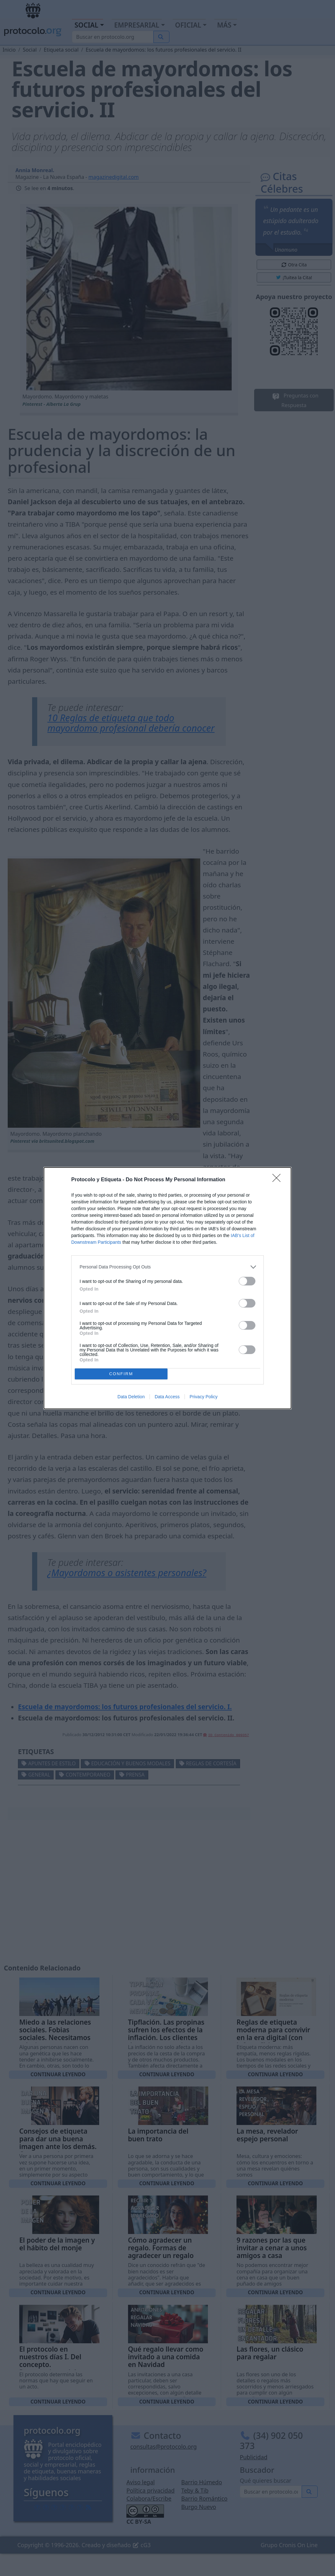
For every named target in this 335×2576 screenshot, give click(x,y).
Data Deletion (131, 1396)
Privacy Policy (204, 1396)
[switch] (247, 1281)
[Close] (278, 1180)
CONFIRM (121, 1373)
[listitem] (167, 1267)
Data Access (167, 1396)
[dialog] (167, 1288)
